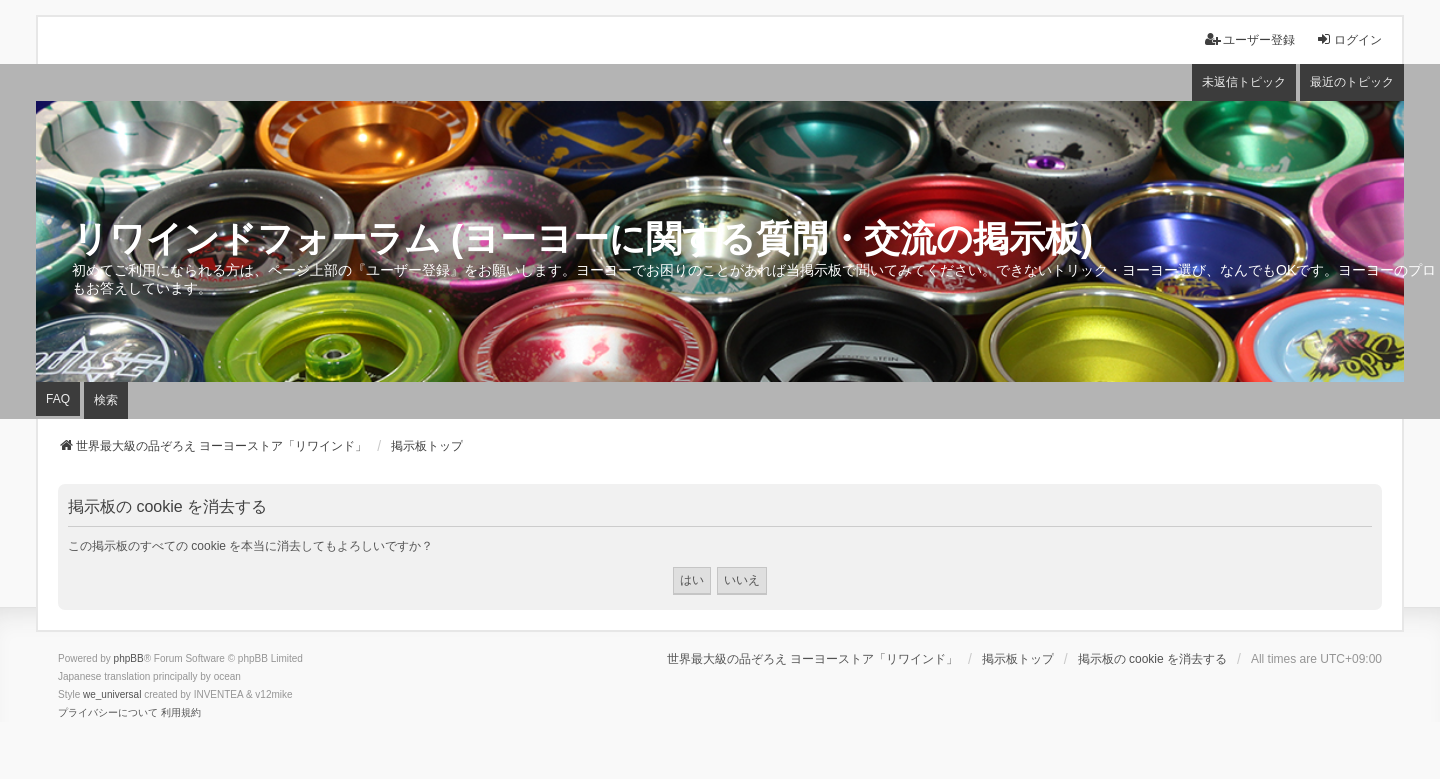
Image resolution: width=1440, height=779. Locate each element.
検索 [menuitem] (106, 400)
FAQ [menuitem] (58, 399)
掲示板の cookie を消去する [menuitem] (1152, 659)
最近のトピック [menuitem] (1352, 82)
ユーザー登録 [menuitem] (1250, 39)
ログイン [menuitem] (1349, 39)
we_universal (112, 694)
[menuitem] (108, 713)
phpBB (129, 658)
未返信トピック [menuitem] (1244, 82)
